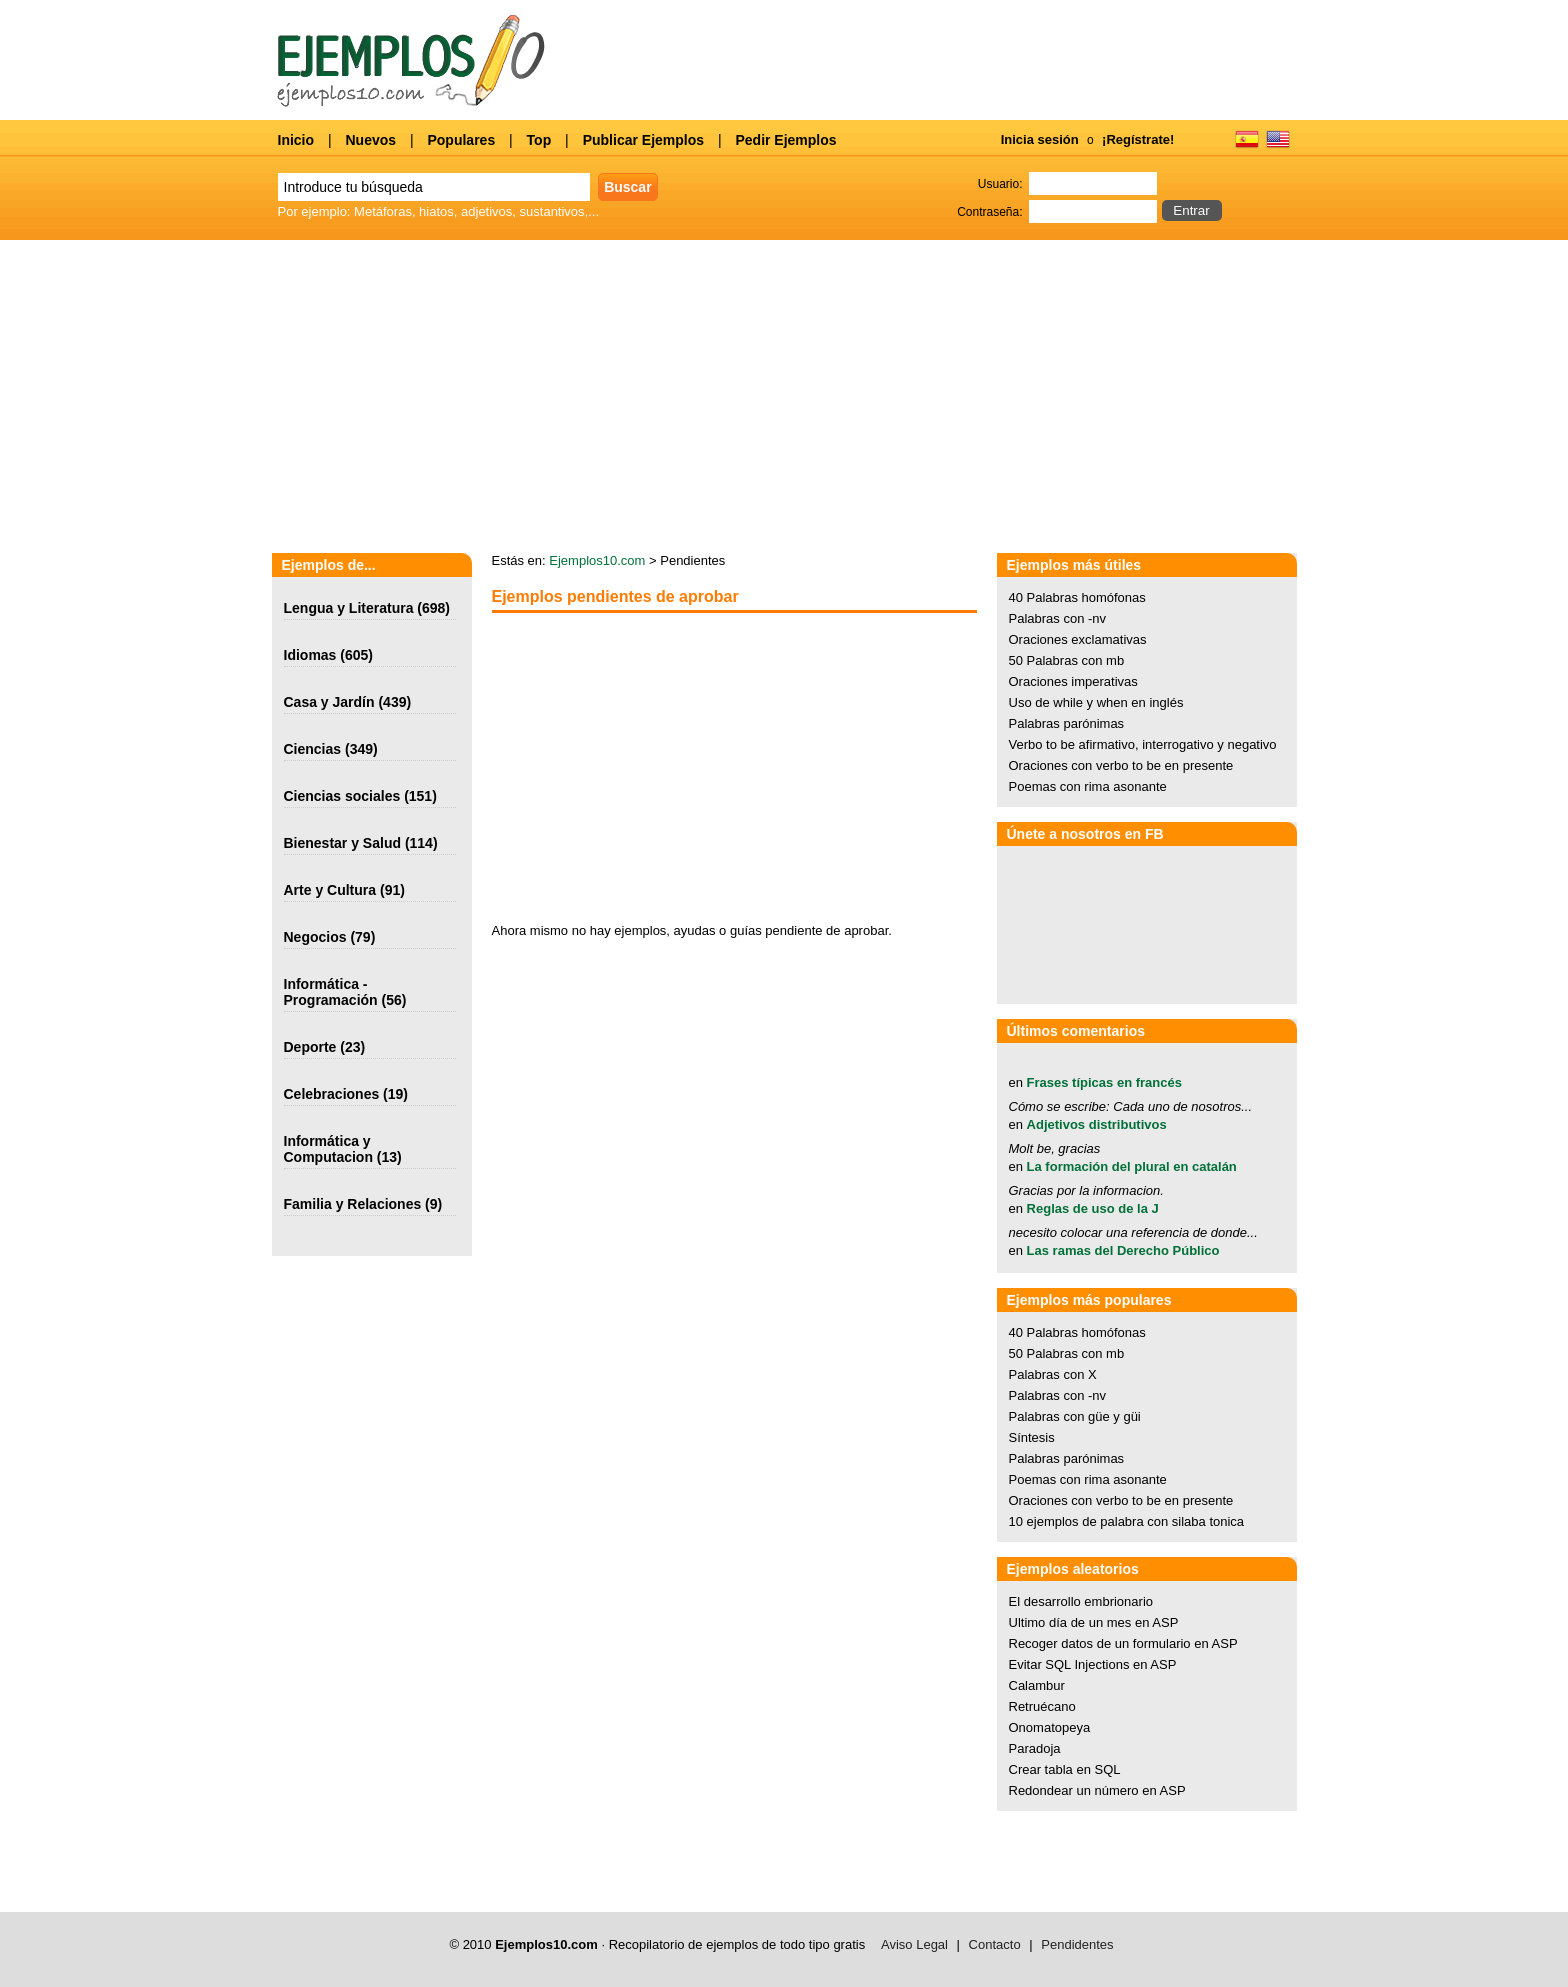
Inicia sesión (1040, 139)
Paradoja (1035, 1748)
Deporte (310, 1047)
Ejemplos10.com (597, 560)
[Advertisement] (660, 768)
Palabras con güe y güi (1075, 1416)
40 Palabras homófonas (1077, 597)
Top (539, 140)
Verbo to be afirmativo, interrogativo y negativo (1143, 744)
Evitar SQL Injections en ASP (1093, 1664)
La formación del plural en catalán (1132, 1166)
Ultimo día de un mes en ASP (1094, 1622)
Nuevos (370, 140)
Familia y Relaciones (353, 1204)
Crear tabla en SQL (1065, 1769)
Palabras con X (1053, 1374)
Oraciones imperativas (1073, 681)
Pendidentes (1077, 1944)
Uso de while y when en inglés (1096, 702)
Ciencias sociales (342, 796)
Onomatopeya (1050, 1727)
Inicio (296, 140)
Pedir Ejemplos (785, 140)
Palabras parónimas (1067, 723)
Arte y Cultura (330, 890)
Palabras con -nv (1058, 618)
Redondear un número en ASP (1097, 1790)
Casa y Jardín (329, 702)
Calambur (1037, 1685)
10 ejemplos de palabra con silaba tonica (1127, 1521)
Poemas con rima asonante (1088, 786)
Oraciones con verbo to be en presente (1121, 765)
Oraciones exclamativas (1078, 639)
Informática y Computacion (328, 1149)
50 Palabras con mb (1067, 660)
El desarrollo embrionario (1081, 1601)
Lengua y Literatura (349, 608)
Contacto (995, 1944)
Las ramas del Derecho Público (1123, 1250)
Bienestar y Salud (343, 843)
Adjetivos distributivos (1097, 1124)
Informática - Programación (331, 992)
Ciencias (313, 749)
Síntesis (1032, 1437)
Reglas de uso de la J (1093, 1208)
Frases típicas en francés (1104, 1082)
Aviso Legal (914, 1944)
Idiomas (310, 655)
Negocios (315, 937)
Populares (461, 140)
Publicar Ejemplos (643, 140)
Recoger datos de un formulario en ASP (1123, 1643)
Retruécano (1042, 1706)
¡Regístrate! (1138, 139)
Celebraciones (332, 1094)
